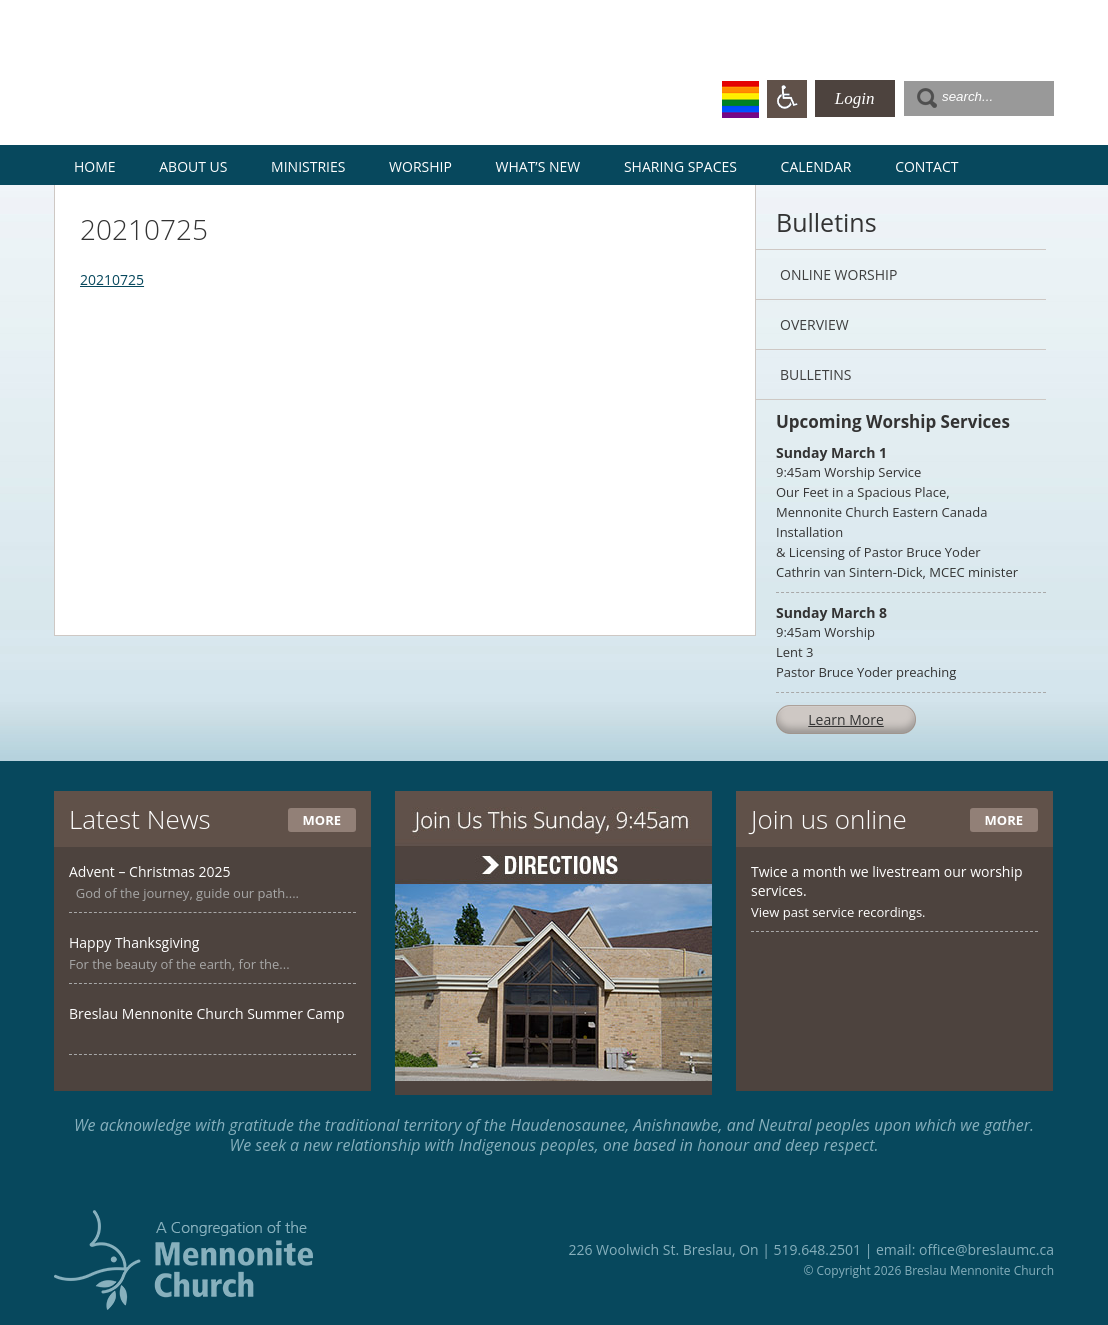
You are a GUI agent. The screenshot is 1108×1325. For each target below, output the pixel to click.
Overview (814, 324)
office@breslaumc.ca (986, 1249)
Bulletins (815, 374)
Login (855, 98)
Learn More (846, 719)
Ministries (308, 166)
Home (95, 166)
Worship (420, 166)
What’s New (538, 166)
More (322, 820)
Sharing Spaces (680, 166)
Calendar (816, 166)
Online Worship (838, 274)
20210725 (112, 279)
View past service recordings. (838, 912)
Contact (926, 166)
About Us (193, 166)
